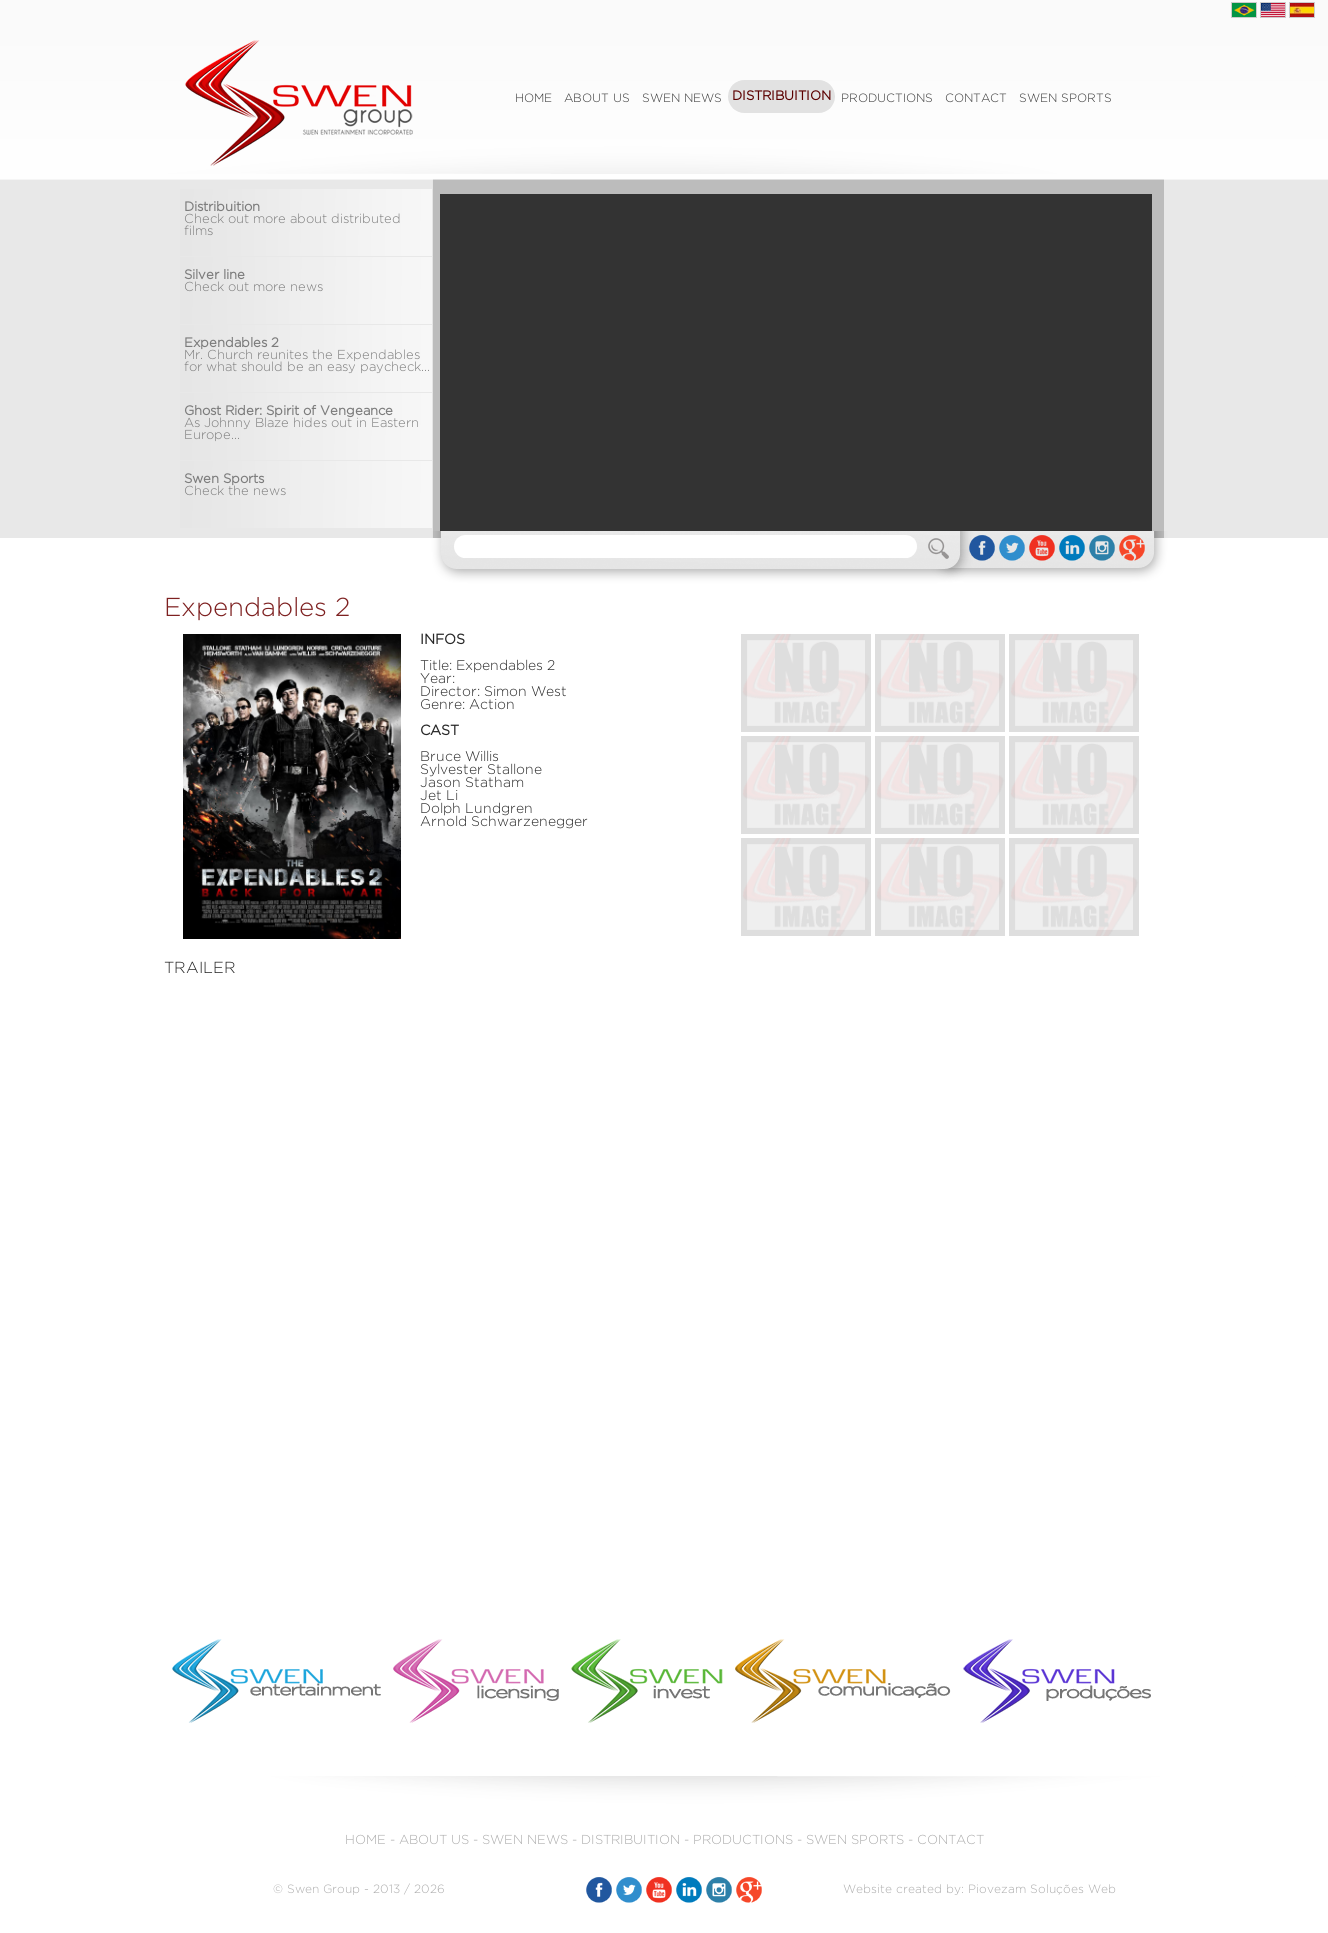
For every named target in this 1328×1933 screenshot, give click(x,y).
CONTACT (976, 98)
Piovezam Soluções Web (1042, 1889)
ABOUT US (597, 98)
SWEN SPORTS (1065, 98)
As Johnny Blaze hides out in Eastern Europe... (301, 423)
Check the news (235, 485)
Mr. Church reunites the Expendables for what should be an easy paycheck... (307, 355)
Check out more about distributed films (292, 219)
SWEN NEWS (682, 98)
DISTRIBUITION (781, 96)
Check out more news (253, 281)
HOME (365, 1840)
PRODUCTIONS (887, 98)
